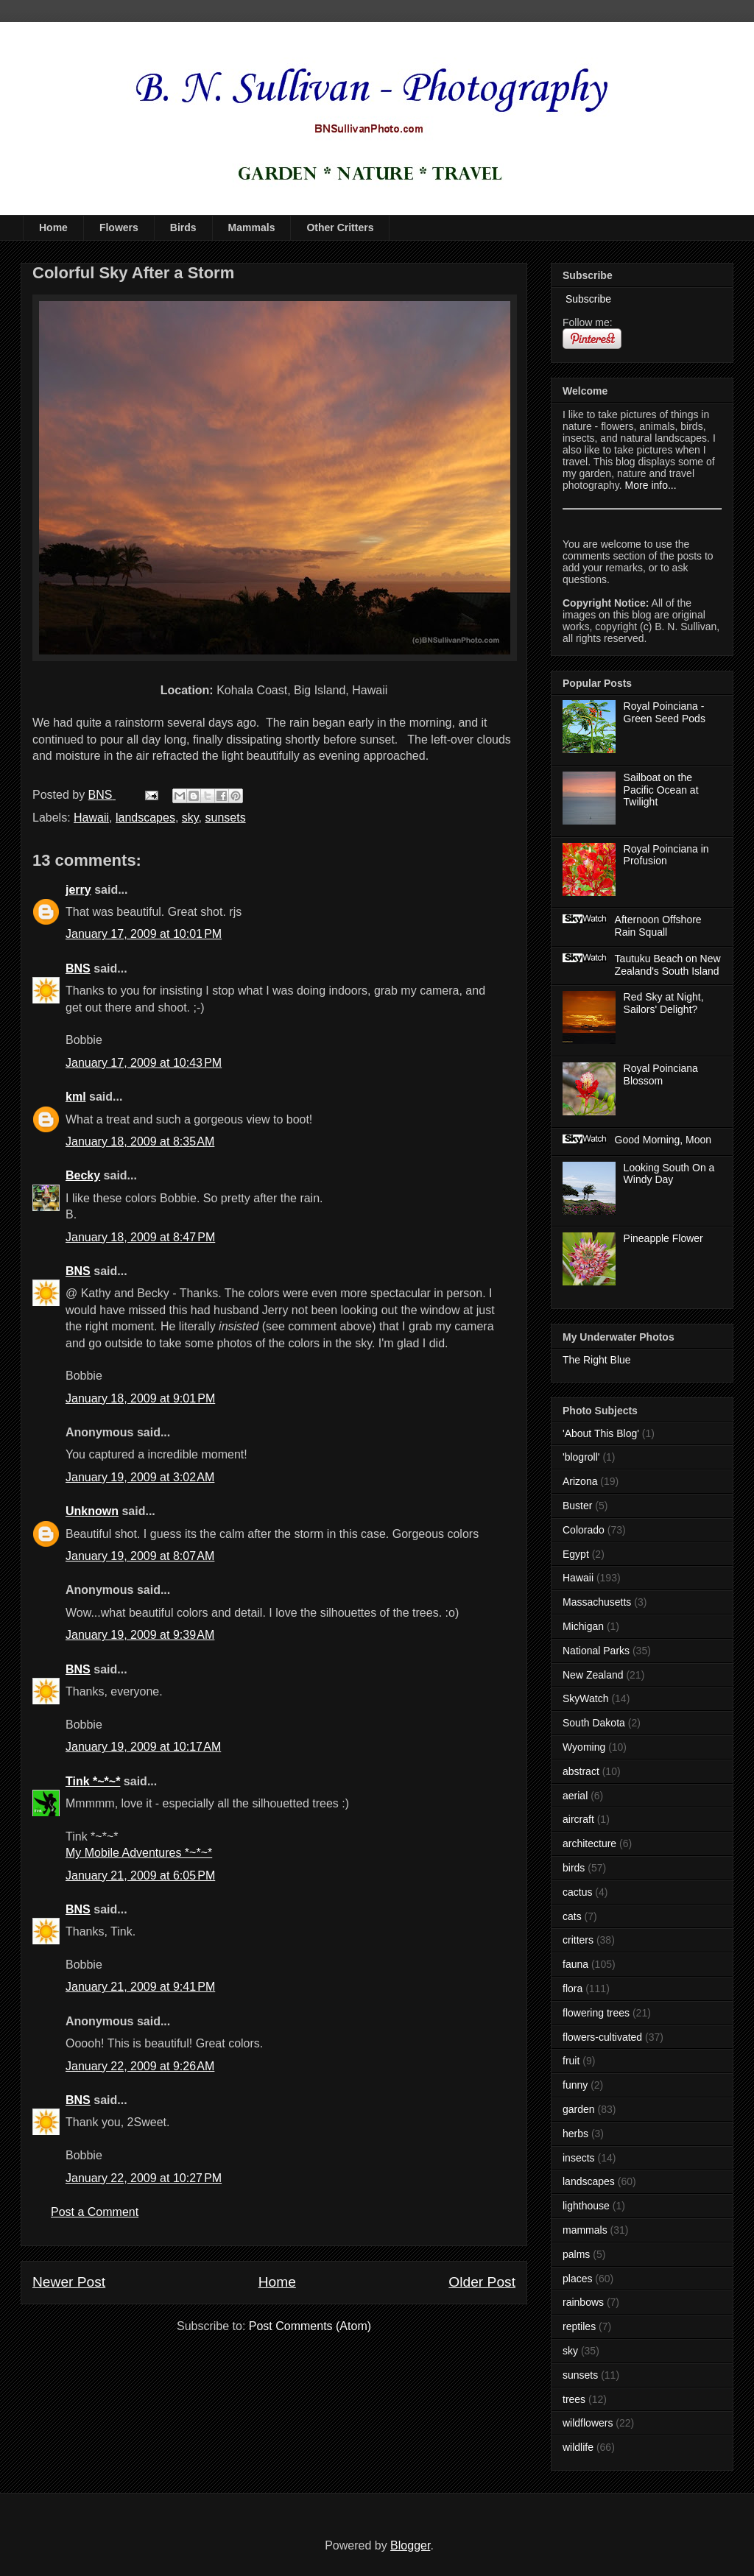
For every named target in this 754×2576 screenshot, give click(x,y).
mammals (585, 2230)
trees (574, 2399)
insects (579, 2158)
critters (578, 1940)
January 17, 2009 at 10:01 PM (144, 934)
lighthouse (586, 2206)
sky (190, 817)
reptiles (579, 2326)
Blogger (410, 2545)
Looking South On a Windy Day (669, 1174)
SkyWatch (586, 1698)
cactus (577, 1892)
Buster (577, 1505)
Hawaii (91, 817)
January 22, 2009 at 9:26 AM (140, 2066)
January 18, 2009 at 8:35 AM (140, 1141)
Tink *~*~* (93, 1781)
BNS (78, 968)
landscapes (145, 817)
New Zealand (593, 1675)
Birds (183, 227)
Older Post (481, 2282)
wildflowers (588, 2423)
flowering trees (596, 2013)
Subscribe (587, 299)
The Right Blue (597, 1360)
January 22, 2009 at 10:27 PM (144, 2178)
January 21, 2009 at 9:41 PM (140, 1986)
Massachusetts (597, 1602)
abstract (581, 1771)
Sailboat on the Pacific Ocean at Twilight (661, 790)
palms (576, 2254)
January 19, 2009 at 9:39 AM (140, 1634)
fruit (571, 2061)
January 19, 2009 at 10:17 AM (143, 1746)
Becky (83, 1175)
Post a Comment (94, 2212)
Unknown (92, 1511)
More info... (651, 485)
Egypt (576, 1554)
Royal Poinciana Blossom (661, 1074)
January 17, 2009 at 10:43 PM (144, 1062)
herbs (575, 2133)
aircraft (578, 1819)
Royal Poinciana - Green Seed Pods (664, 712)
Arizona (580, 1481)
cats (572, 1916)
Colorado (584, 1530)
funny (575, 2085)
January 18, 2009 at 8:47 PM (140, 1237)
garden (579, 2109)
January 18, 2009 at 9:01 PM (140, 1398)
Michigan (583, 1626)
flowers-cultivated (602, 2037)
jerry (78, 889)
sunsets (225, 817)
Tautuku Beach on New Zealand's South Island (668, 965)
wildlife (578, 2447)
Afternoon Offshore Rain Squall (658, 926)
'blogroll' (581, 1457)
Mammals (251, 227)
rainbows (583, 2302)
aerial (575, 1796)
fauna (575, 1964)
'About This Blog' (601, 1433)
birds (574, 1868)
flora (572, 1988)
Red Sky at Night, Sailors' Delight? (664, 1003)
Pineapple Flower (663, 1238)
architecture (589, 1843)
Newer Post (68, 2282)
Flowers (118, 227)
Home (53, 227)
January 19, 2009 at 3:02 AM (140, 1477)
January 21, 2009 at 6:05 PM (140, 1875)
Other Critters (339, 227)
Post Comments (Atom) (310, 2326)
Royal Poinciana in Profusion (666, 855)
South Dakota (594, 1723)
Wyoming (584, 1747)
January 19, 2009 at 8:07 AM (140, 1556)
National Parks (596, 1650)
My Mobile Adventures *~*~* (139, 1852)
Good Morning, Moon (663, 1140)
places (577, 2278)
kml (76, 1096)
